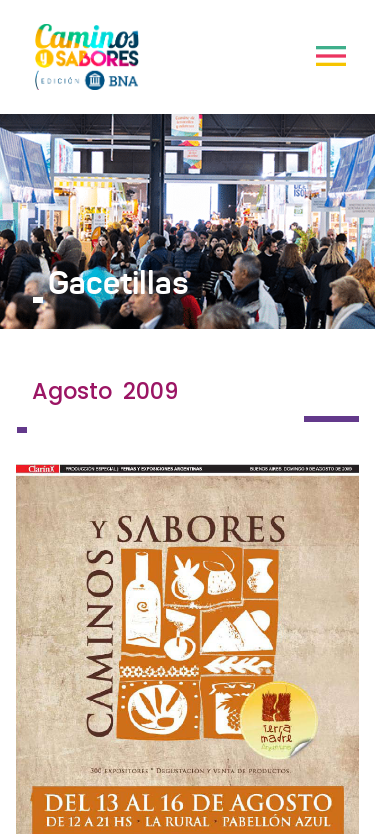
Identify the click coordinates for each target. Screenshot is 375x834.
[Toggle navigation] (331, 56)
